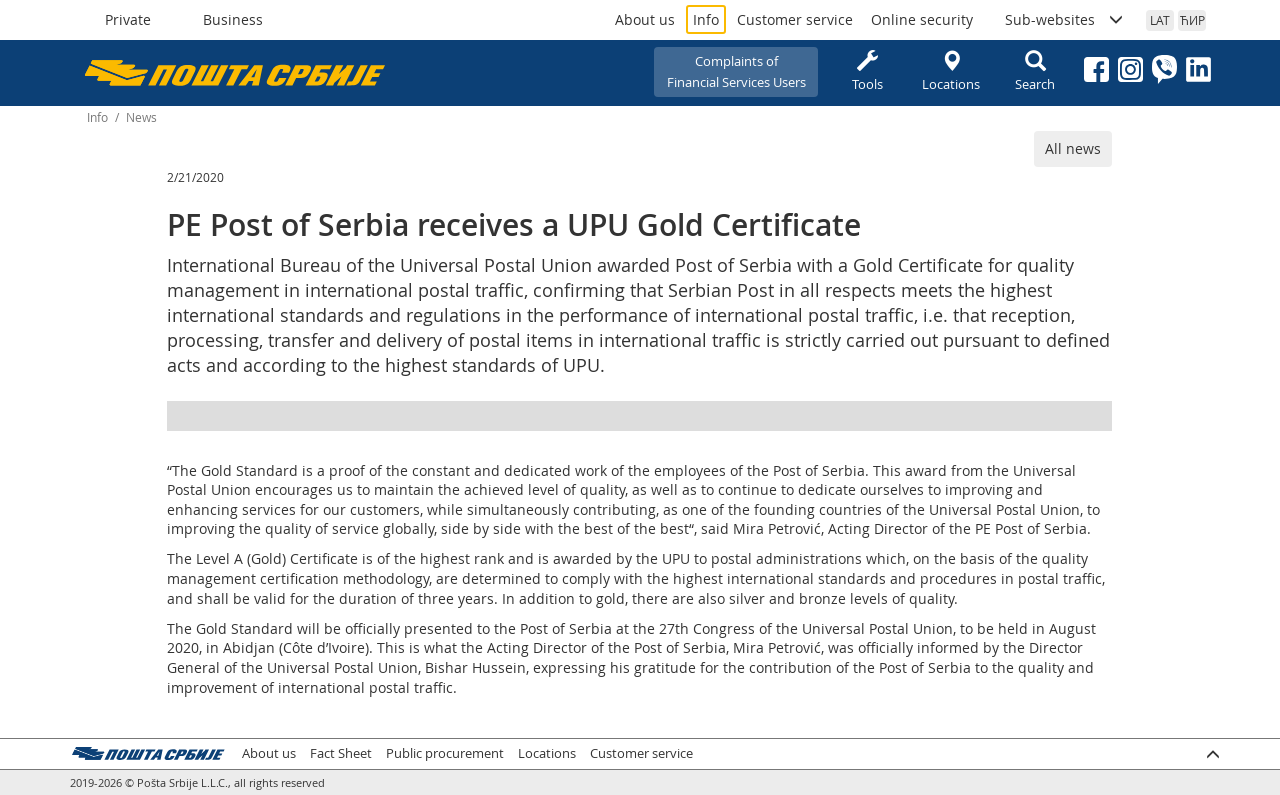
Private (128, 19)
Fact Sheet (341, 753)
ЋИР (1192, 20)
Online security (922, 19)
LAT (1160, 20)
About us (645, 19)
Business (233, 19)
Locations (951, 71)
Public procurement (445, 753)
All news (1073, 148)
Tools (867, 71)
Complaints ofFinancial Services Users (736, 71)
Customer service (795, 19)
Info (706, 19)
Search (1035, 71)
